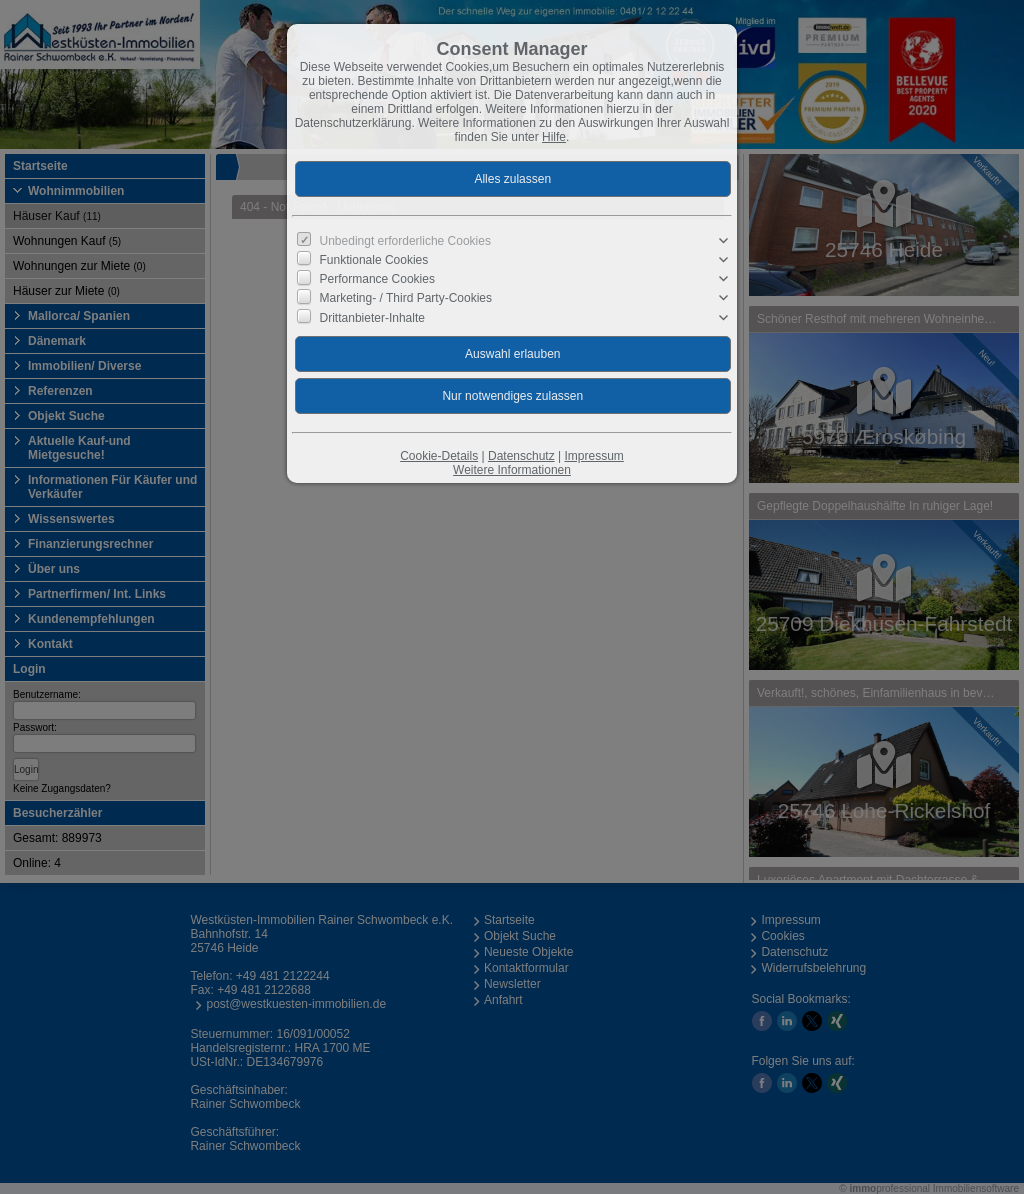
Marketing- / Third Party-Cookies (406, 298)
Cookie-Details (439, 456)
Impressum (593, 456)
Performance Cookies (377, 279)
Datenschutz (521, 456)
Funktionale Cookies (374, 260)
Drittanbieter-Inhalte (372, 317)
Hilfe (554, 137)
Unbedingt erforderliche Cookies (405, 241)
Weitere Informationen (512, 470)
